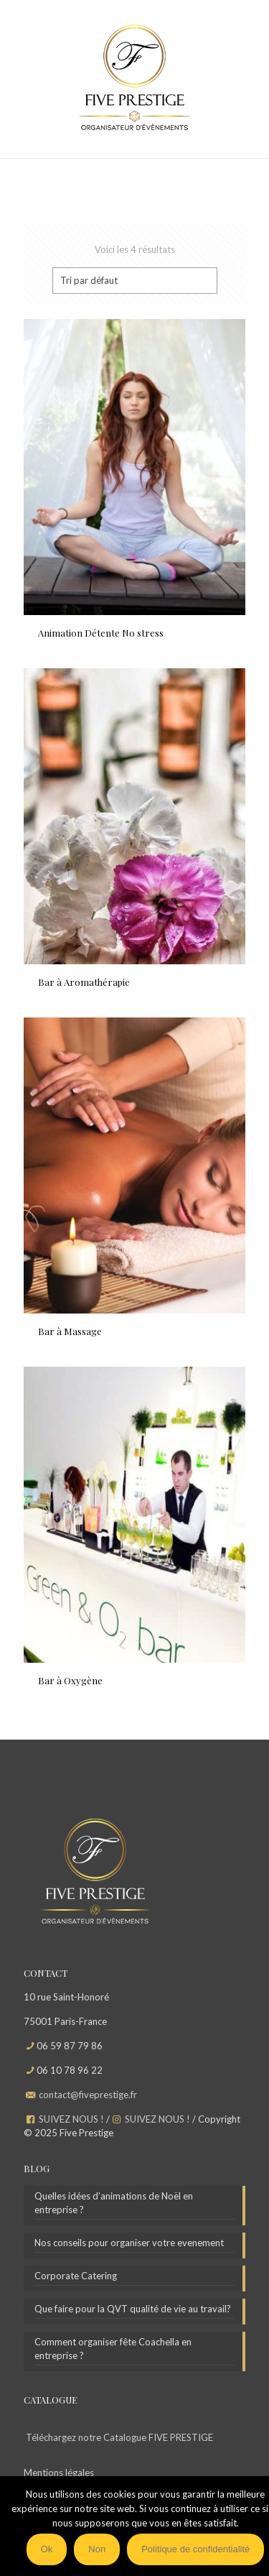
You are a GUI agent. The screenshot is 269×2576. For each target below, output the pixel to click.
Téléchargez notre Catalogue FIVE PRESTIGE (119, 2437)
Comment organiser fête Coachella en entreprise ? (113, 2348)
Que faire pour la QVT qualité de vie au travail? (132, 2308)
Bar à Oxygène (70, 1680)
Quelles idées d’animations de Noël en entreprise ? (113, 2202)
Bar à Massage (70, 1331)
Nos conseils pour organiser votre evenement (129, 2242)
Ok (47, 2549)
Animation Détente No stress (101, 633)
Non (96, 2549)
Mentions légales (59, 2472)
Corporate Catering (75, 2275)
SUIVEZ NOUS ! (71, 2119)
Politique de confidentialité (195, 2549)
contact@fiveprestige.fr (88, 2094)
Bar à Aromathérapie (84, 982)
